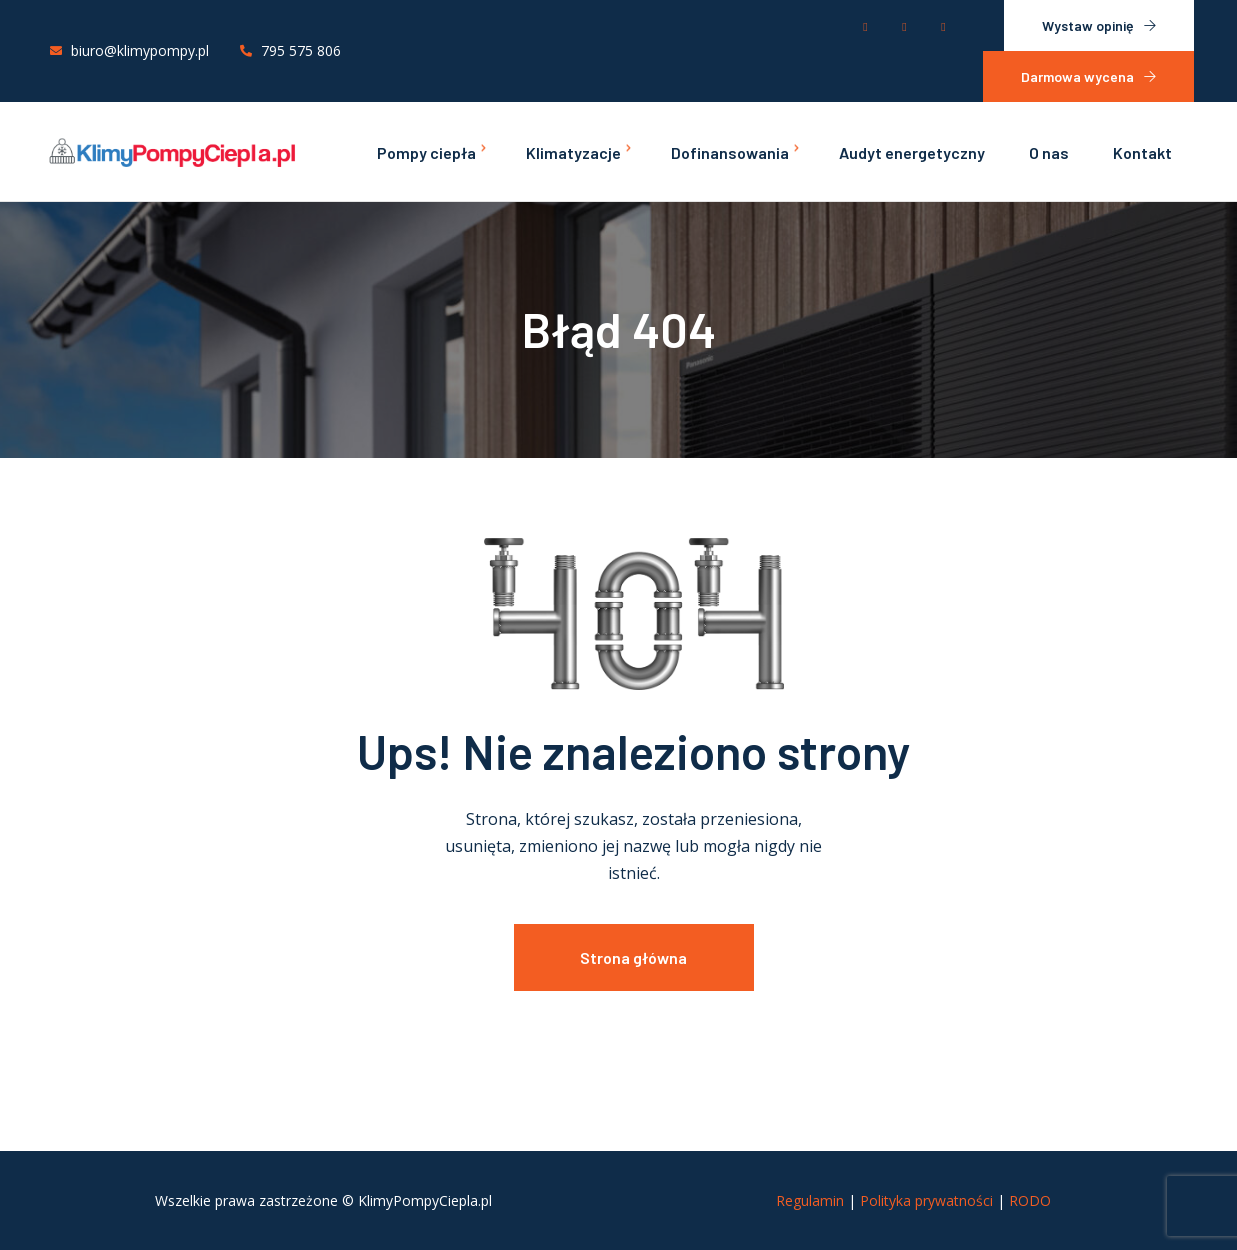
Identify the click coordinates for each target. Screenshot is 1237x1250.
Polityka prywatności (926, 1200)
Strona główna (633, 957)
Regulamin (810, 1200)
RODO (1030, 1200)
